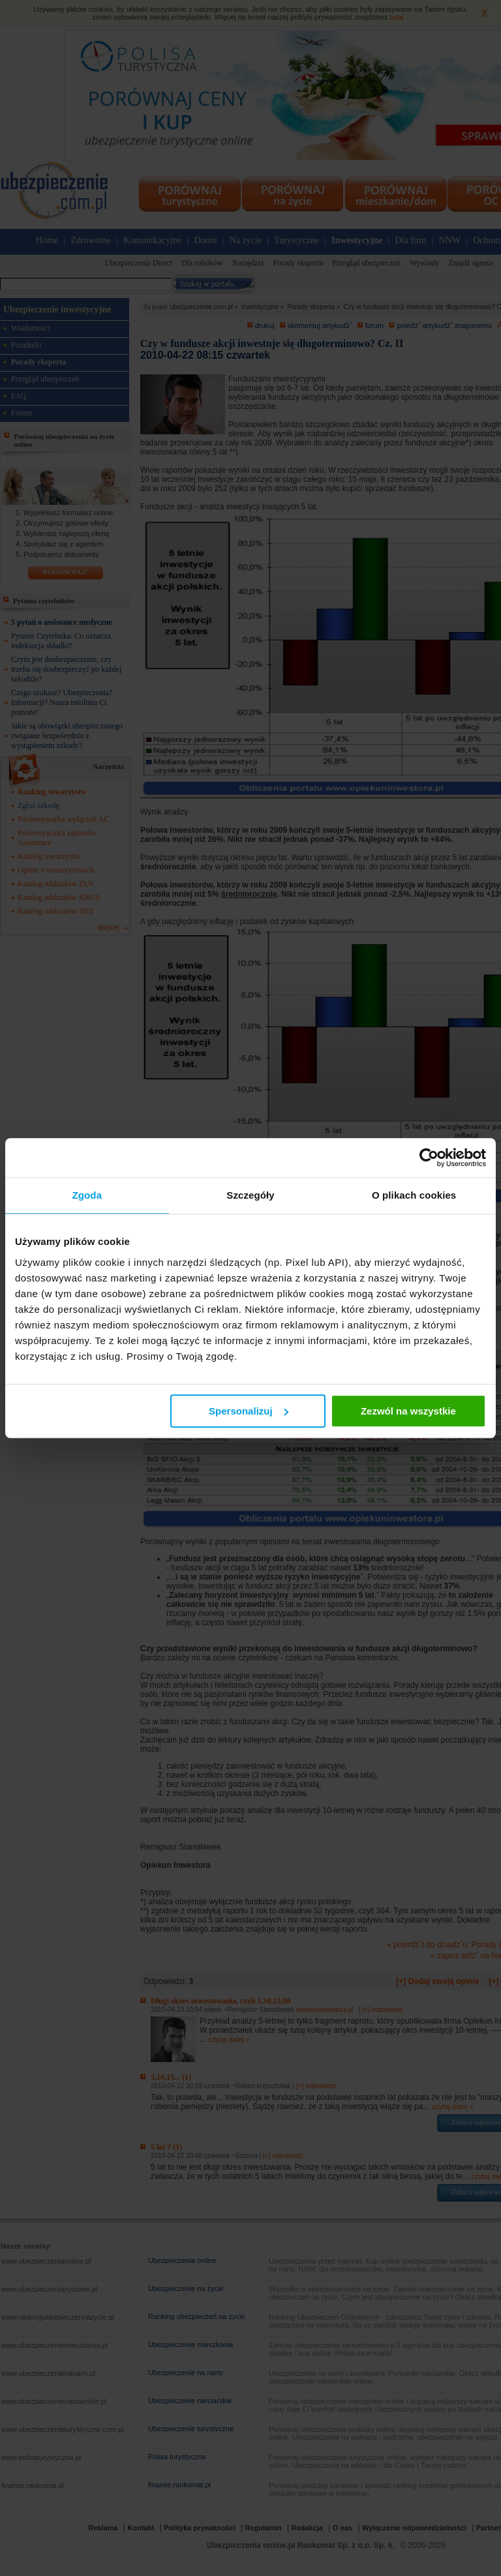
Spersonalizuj (248, 1410)
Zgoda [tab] (87, 1195)
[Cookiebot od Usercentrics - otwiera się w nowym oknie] (429, 1157)
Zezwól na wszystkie (408, 1410)
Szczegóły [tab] (250, 1195)
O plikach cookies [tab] (414, 1195)
